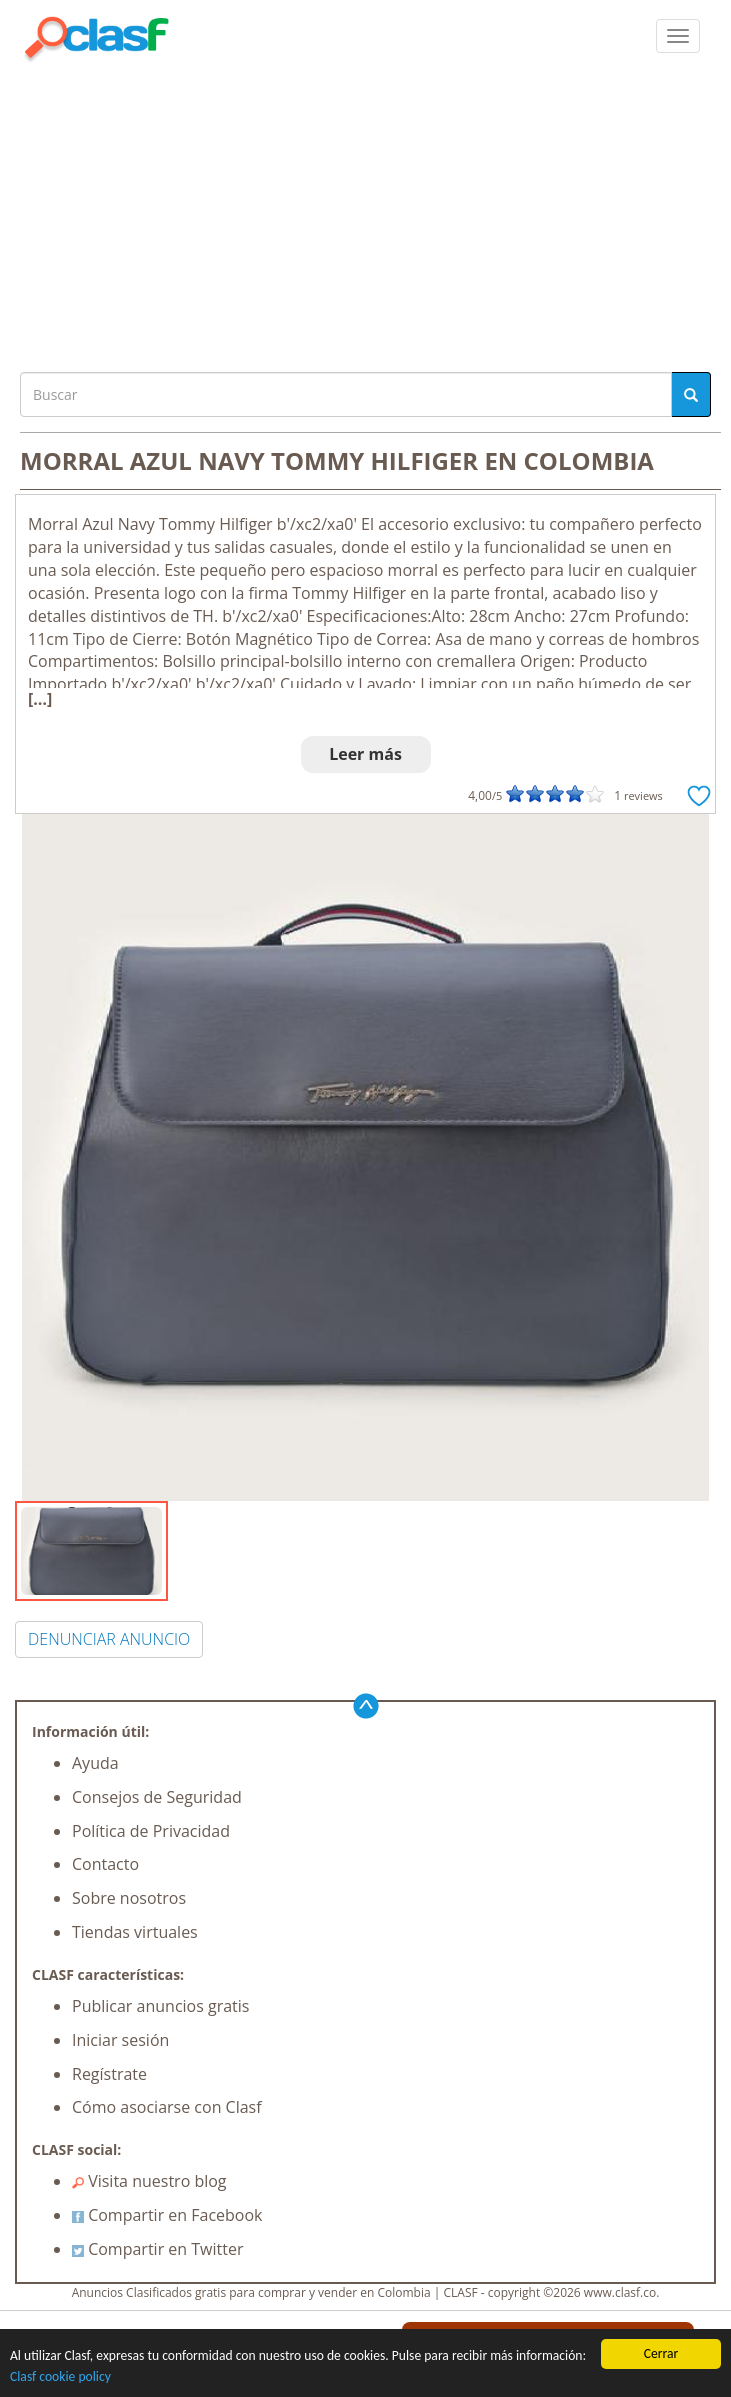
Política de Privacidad (151, 1831)
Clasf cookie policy (60, 2376)
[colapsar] (678, 36)
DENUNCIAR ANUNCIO (109, 1639)
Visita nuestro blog (149, 2181)
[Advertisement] (365, 212)
